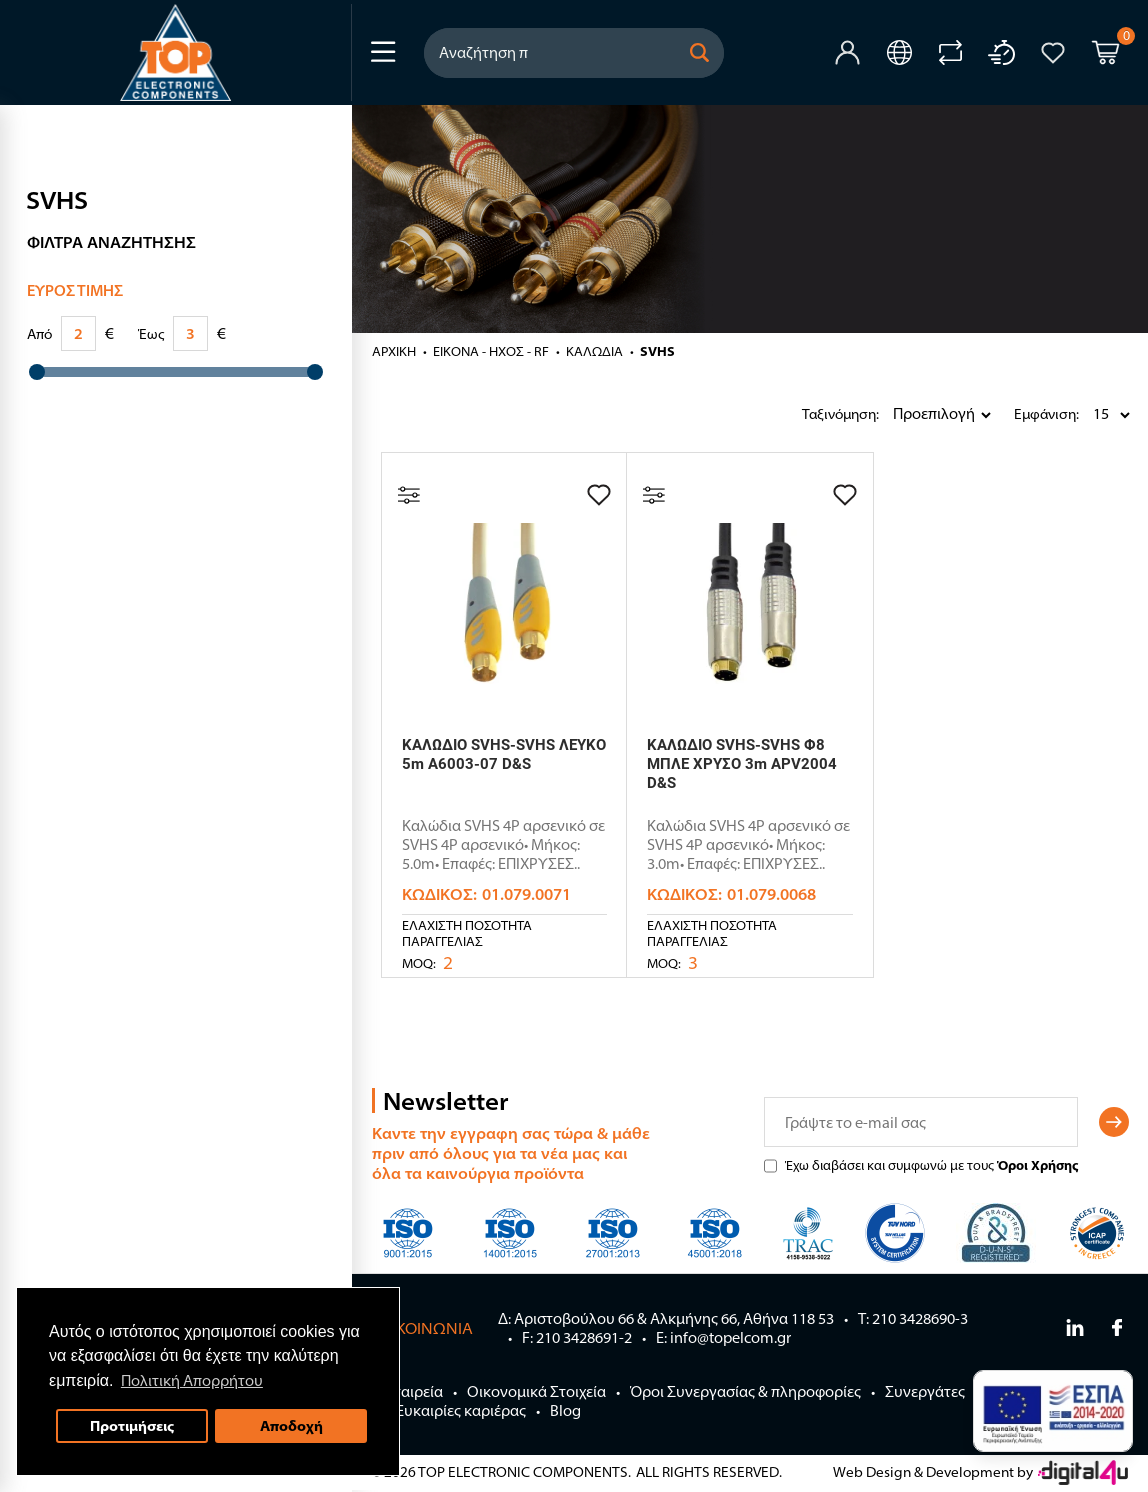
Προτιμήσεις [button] (132, 1425)
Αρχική (394, 351)
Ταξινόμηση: (807, 414)
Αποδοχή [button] (291, 1425)
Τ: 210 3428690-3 (913, 1318)
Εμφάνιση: (1019, 414)
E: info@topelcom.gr (723, 1337)
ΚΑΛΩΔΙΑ (594, 351)
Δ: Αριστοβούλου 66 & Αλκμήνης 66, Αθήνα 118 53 (666, 1318)
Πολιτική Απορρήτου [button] (192, 1380)
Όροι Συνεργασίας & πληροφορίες (745, 1391)
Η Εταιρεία (407, 1391)
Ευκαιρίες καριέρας (461, 1410)
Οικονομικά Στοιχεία (536, 1391)
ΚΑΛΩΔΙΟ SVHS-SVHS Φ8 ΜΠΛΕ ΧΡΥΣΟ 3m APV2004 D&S (742, 764)
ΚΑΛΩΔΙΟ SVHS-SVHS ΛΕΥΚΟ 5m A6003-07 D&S (504, 754)
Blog (565, 1410)
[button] (700, 53)
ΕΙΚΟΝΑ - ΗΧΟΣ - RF (491, 351)
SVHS (657, 351)
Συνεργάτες (925, 1391)
